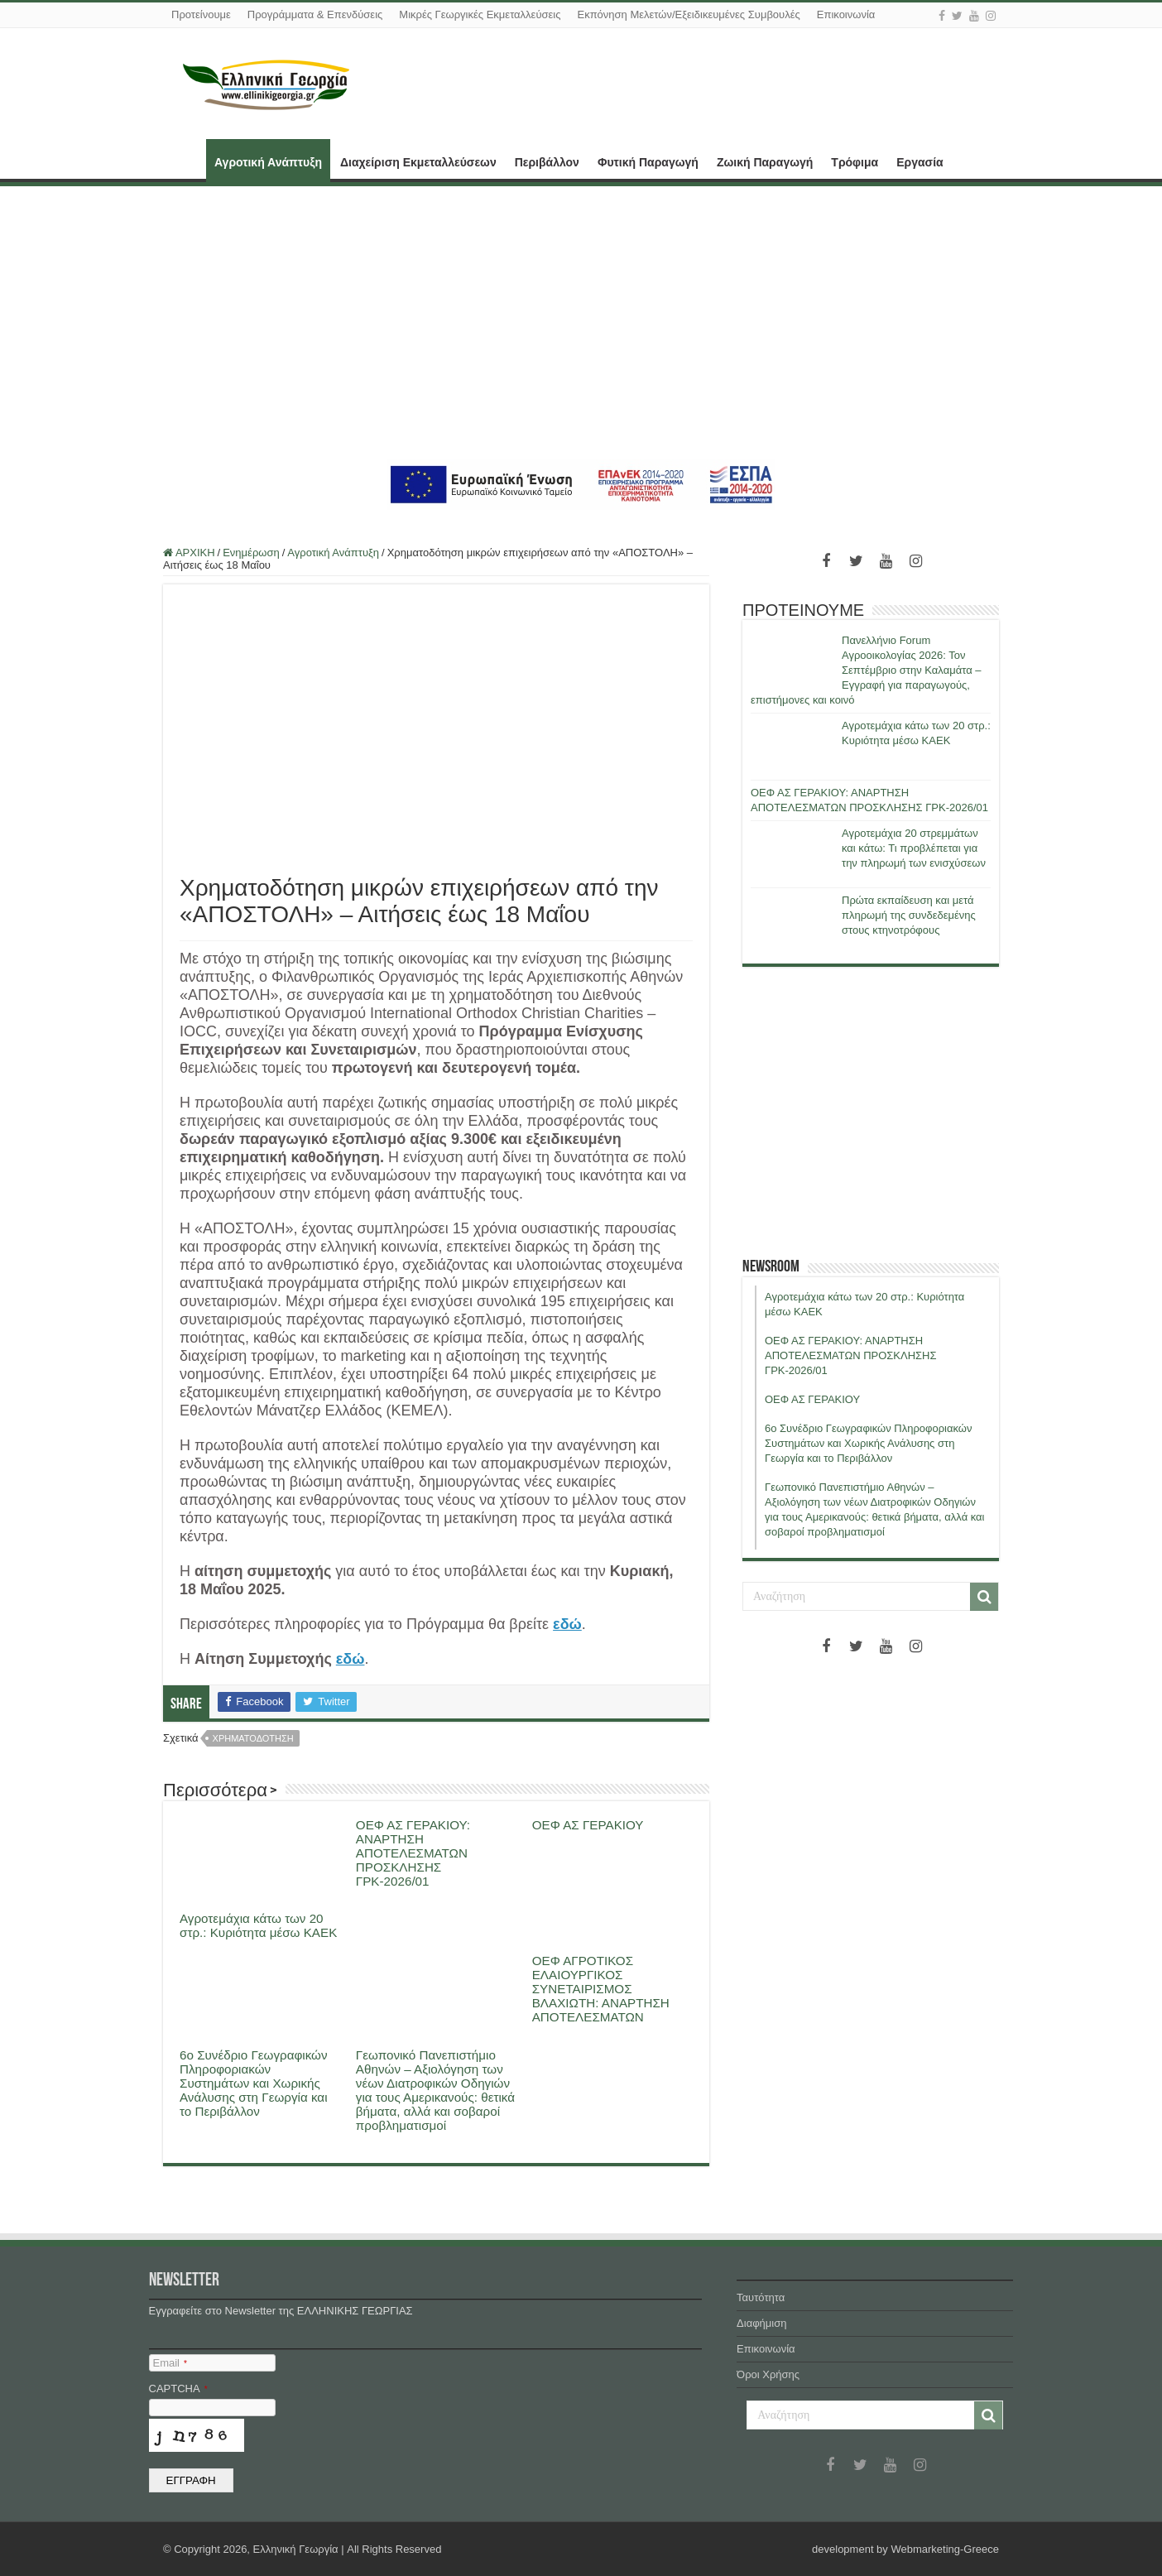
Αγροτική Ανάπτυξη (268, 162)
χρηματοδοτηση (253, 1738)
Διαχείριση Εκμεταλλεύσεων (418, 162)
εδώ (567, 1624)
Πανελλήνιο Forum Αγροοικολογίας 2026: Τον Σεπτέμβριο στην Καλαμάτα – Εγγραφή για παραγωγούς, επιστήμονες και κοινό (866, 670)
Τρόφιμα (854, 162)
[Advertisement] (581, 323)
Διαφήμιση (761, 2323)
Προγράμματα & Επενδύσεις (315, 14)
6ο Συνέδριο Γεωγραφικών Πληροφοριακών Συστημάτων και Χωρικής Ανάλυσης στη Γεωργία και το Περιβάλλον (254, 2083)
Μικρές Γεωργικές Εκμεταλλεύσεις (479, 14)
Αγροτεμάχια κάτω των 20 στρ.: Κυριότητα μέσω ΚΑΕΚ (258, 1925)
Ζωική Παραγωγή (765, 162)
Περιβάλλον (547, 162)
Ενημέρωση (251, 552)
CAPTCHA (178, 2388)
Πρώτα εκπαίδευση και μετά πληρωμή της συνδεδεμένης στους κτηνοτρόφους (909, 915)
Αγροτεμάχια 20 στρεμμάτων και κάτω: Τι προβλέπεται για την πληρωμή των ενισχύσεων (914, 848)
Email (170, 2363)
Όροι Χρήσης (768, 2374)
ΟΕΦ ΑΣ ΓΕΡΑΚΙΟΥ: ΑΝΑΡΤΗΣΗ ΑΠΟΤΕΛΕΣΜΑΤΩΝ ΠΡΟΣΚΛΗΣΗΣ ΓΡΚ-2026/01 (413, 1853)
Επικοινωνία (846, 14)
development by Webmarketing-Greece (905, 2549)
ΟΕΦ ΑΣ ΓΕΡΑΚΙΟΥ (588, 1825)
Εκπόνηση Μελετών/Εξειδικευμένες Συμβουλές (688, 14)
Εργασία (919, 162)
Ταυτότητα (761, 2297)
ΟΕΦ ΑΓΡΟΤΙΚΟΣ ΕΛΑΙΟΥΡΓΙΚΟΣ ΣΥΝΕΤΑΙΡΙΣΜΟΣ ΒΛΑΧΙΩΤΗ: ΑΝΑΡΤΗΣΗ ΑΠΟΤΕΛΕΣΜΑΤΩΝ (601, 1989)
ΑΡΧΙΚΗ (184, 160)
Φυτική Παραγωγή (648, 162)
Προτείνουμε (201, 14)
